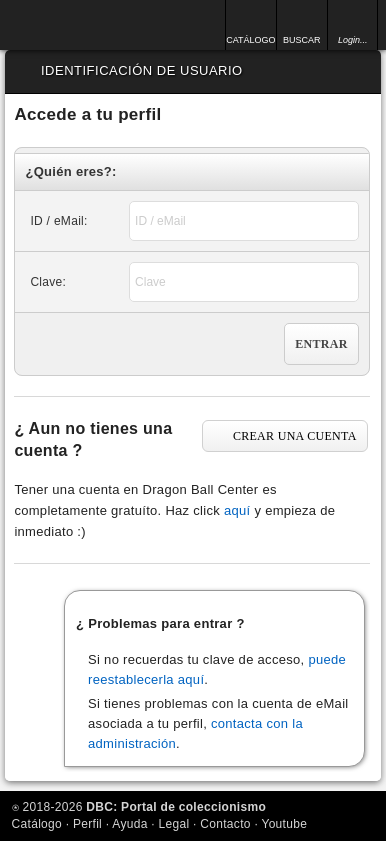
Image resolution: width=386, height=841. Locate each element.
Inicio (68, 25)
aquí (237, 510)
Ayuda (129, 824)
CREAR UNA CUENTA (295, 436)
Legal (174, 824)
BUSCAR (302, 40)
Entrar (321, 344)
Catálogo (37, 824)
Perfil (87, 824)
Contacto (225, 824)
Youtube (284, 824)
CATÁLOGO (250, 40)
